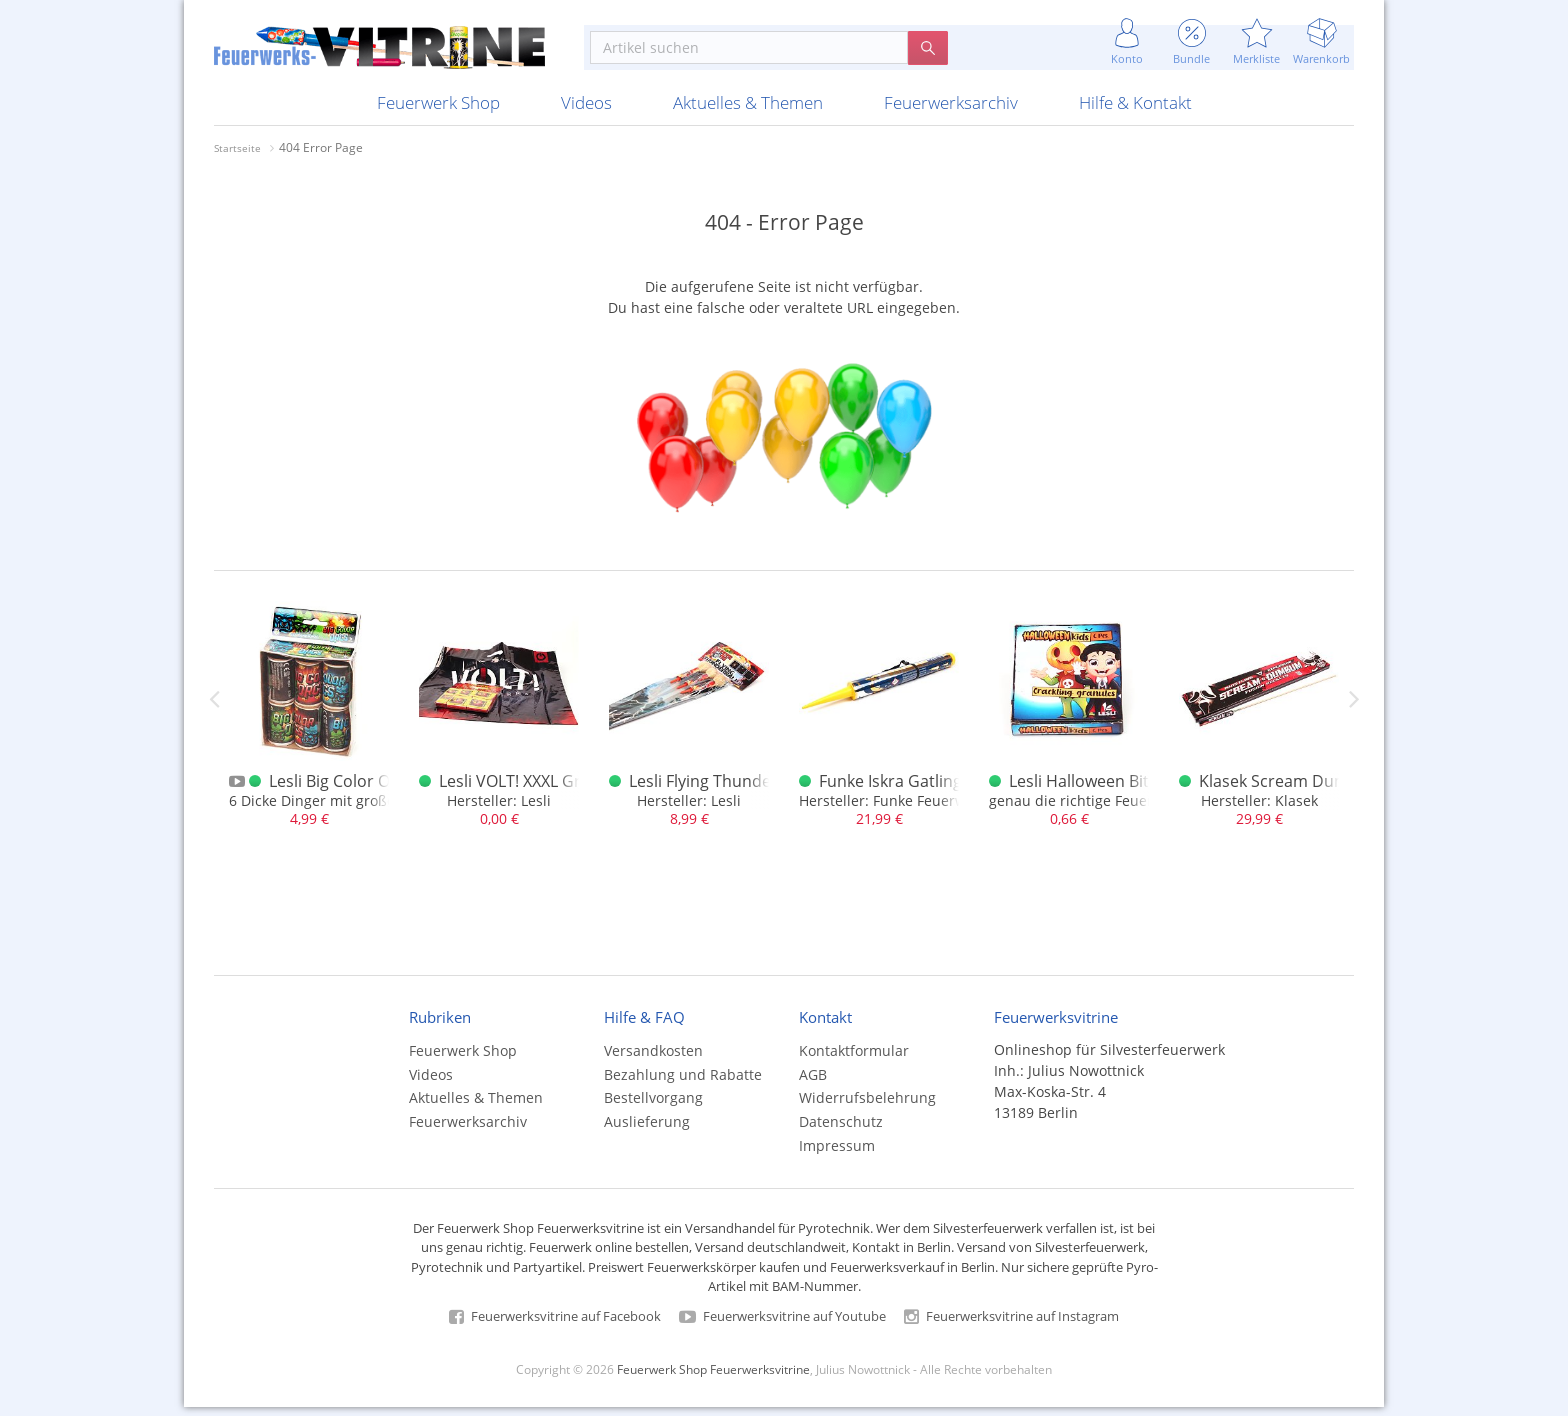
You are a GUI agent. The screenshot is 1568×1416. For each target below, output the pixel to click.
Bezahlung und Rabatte (683, 1082)
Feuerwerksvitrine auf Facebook (555, 1325)
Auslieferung (647, 1130)
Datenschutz (841, 1130)
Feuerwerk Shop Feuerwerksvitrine (713, 1378)
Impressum (837, 1154)
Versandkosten (653, 1059)
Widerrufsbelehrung (867, 1106)
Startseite (237, 157)
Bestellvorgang (653, 1106)
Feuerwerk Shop (438, 111)
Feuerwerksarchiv (951, 111)
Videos (586, 111)
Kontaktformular (854, 1059)
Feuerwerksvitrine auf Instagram (1011, 1325)
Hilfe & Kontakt (1135, 111)
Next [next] (1354, 707)
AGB (813, 1082)
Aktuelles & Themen (748, 111)
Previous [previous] (214, 707)
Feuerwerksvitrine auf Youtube (782, 1325)
